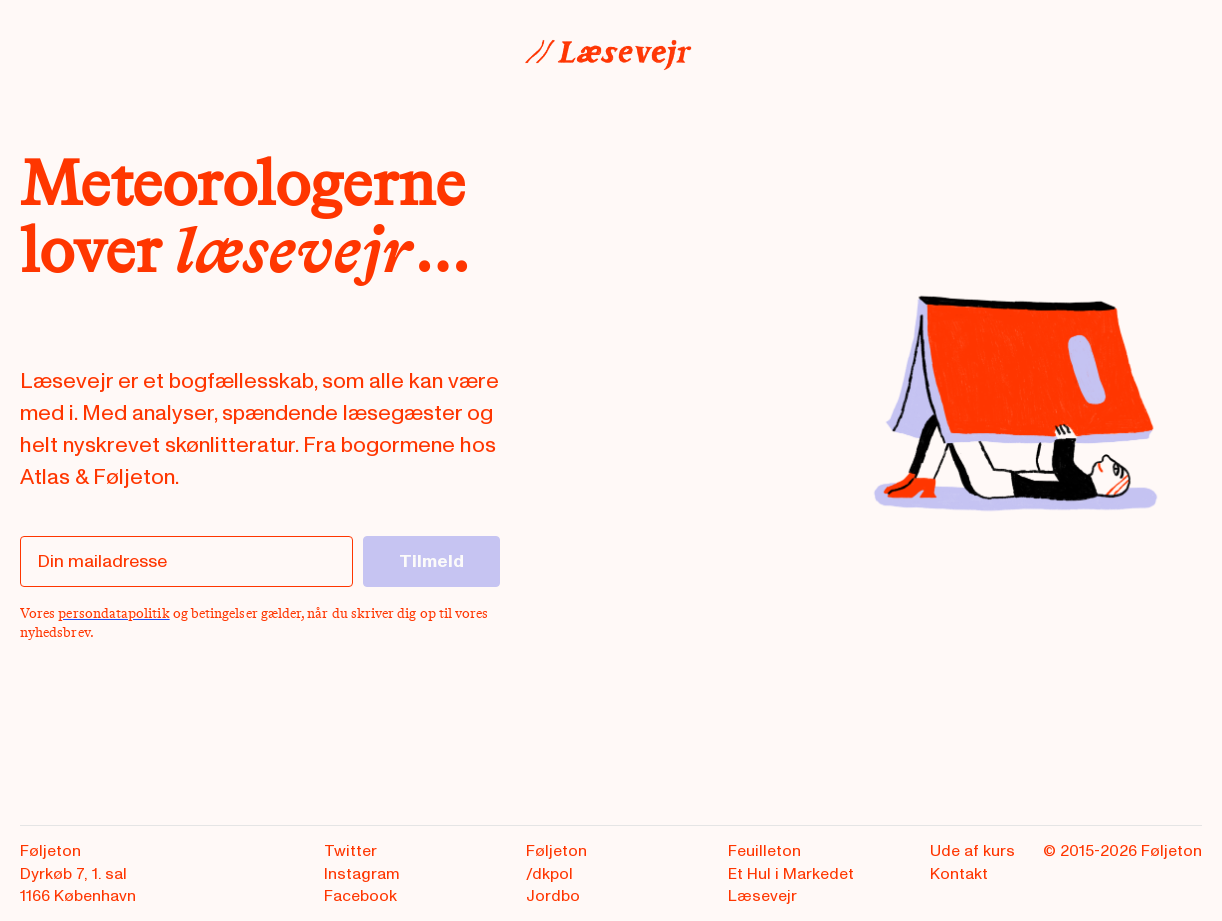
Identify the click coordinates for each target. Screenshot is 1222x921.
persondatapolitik (113, 613)
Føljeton (556, 851)
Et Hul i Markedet (791, 874)
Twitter (350, 851)
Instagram (362, 874)
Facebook (360, 896)
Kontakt (959, 874)
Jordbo (553, 896)
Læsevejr (762, 896)
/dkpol (549, 874)
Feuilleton (764, 851)
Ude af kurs (972, 851)
